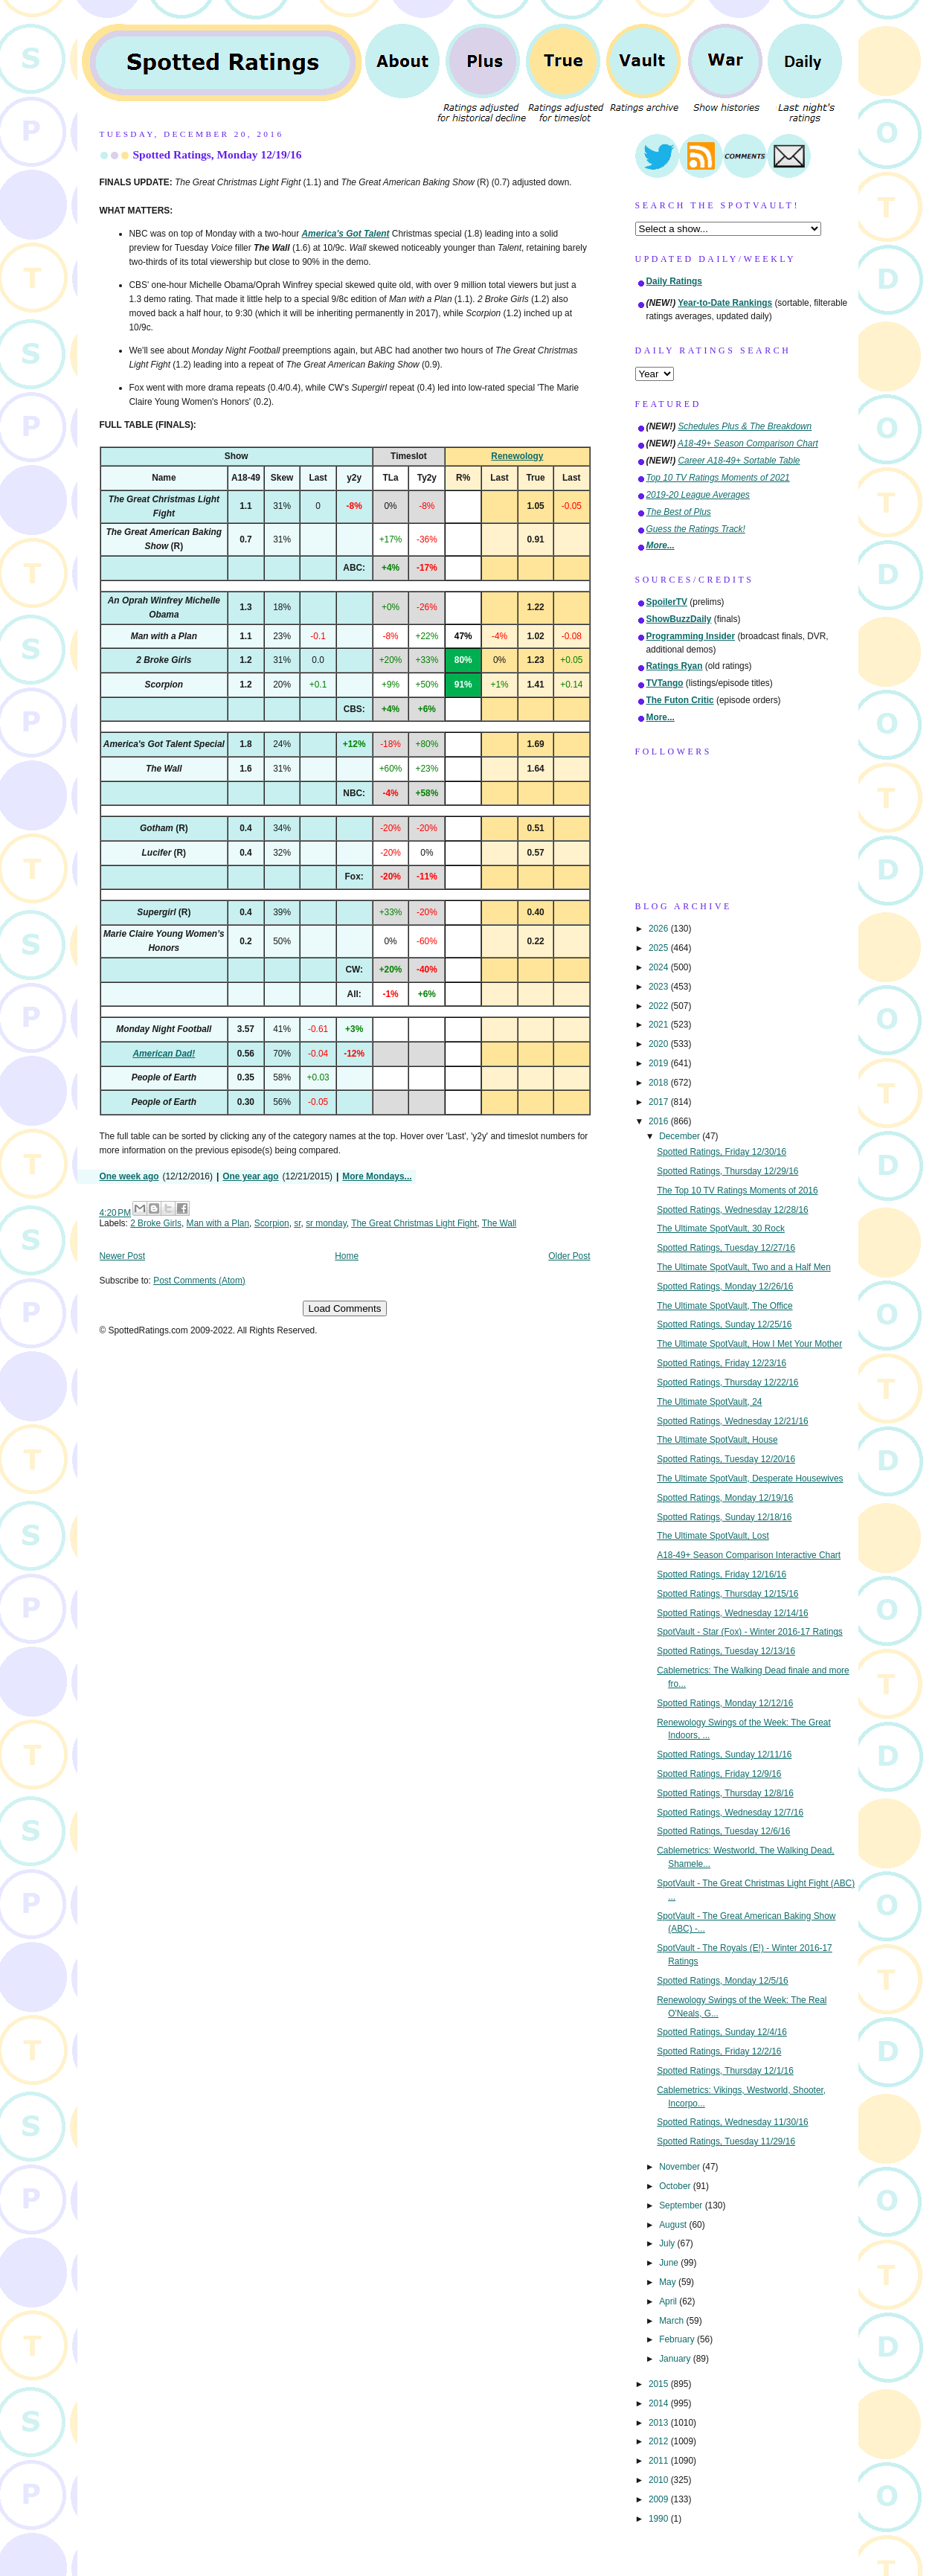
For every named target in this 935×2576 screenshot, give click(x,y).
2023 (660, 986)
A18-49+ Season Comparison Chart (748, 443)
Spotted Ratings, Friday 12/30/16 (721, 1152)
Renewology (517, 456)
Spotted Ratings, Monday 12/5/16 (722, 1981)
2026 (660, 928)
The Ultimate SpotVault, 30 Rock (721, 1228)
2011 (660, 2460)
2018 (660, 1082)
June (670, 2263)
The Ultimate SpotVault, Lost (712, 1536)
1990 (660, 2518)
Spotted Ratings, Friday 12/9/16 (719, 1774)
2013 (660, 2423)
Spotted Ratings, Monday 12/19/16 (217, 154)
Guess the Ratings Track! (695, 529)
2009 (660, 2499)
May (668, 2282)
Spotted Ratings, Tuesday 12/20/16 (726, 1459)
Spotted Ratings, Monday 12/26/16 (725, 1286)
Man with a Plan (218, 1223)
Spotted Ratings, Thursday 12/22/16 (727, 1382)
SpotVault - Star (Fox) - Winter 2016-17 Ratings (750, 1632)
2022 (660, 1006)
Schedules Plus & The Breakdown (745, 426)
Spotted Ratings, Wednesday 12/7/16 (730, 1812)
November (680, 2167)
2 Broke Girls (155, 1223)
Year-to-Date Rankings (725, 303)
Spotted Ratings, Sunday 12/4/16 (722, 2032)
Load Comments (345, 1308)
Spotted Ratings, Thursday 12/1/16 (725, 2071)
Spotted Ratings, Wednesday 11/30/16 (732, 2122)
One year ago (250, 1176)
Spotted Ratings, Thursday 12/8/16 (725, 1793)
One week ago (129, 1176)
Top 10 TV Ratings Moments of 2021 (718, 477)
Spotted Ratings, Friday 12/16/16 (721, 1574)
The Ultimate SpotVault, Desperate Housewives (750, 1478)
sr (297, 1223)
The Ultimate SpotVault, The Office (724, 1306)
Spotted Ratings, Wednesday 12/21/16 (732, 1421)
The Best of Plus (678, 512)
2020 (660, 1044)
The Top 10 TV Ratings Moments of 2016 (737, 1190)
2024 (660, 967)
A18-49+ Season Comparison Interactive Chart (749, 1555)
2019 (660, 1063)
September (681, 2205)
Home (347, 1256)
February (678, 2339)
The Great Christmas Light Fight (414, 1223)
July (668, 2243)
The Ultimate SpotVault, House (717, 1440)
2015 (660, 2384)
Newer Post (122, 1256)
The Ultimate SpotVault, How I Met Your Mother (749, 1344)
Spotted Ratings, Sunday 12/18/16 (724, 1517)
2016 (660, 1121)
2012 (660, 2441)
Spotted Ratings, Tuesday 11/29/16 (726, 2141)
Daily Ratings (674, 281)
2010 (660, 2480)
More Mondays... (376, 1176)
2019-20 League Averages (698, 495)
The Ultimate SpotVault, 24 (709, 1402)
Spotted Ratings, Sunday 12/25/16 (724, 1324)
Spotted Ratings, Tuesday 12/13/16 (726, 1651)
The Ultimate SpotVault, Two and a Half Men (744, 1267)
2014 (660, 2403)
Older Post (569, 1256)
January (676, 2359)
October (676, 2186)
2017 (660, 1102)
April (669, 2301)
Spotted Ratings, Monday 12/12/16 (725, 1703)
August (674, 2225)
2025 (660, 948)
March (672, 2321)
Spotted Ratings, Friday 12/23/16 (721, 1363)
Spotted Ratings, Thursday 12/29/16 (727, 1171)
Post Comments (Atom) (199, 1280)
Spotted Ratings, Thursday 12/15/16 (727, 1594)
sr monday (326, 1223)
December (680, 1136)
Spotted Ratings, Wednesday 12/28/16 (732, 1210)
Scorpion (271, 1223)
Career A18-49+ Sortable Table (739, 460)
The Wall (499, 1223)
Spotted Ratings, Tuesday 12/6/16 (723, 1831)
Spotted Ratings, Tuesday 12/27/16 (726, 1248)
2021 (660, 1024)
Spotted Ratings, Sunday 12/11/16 (724, 1754)
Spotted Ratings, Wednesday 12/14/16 (732, 1613)
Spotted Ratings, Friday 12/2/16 (719, 2051)
